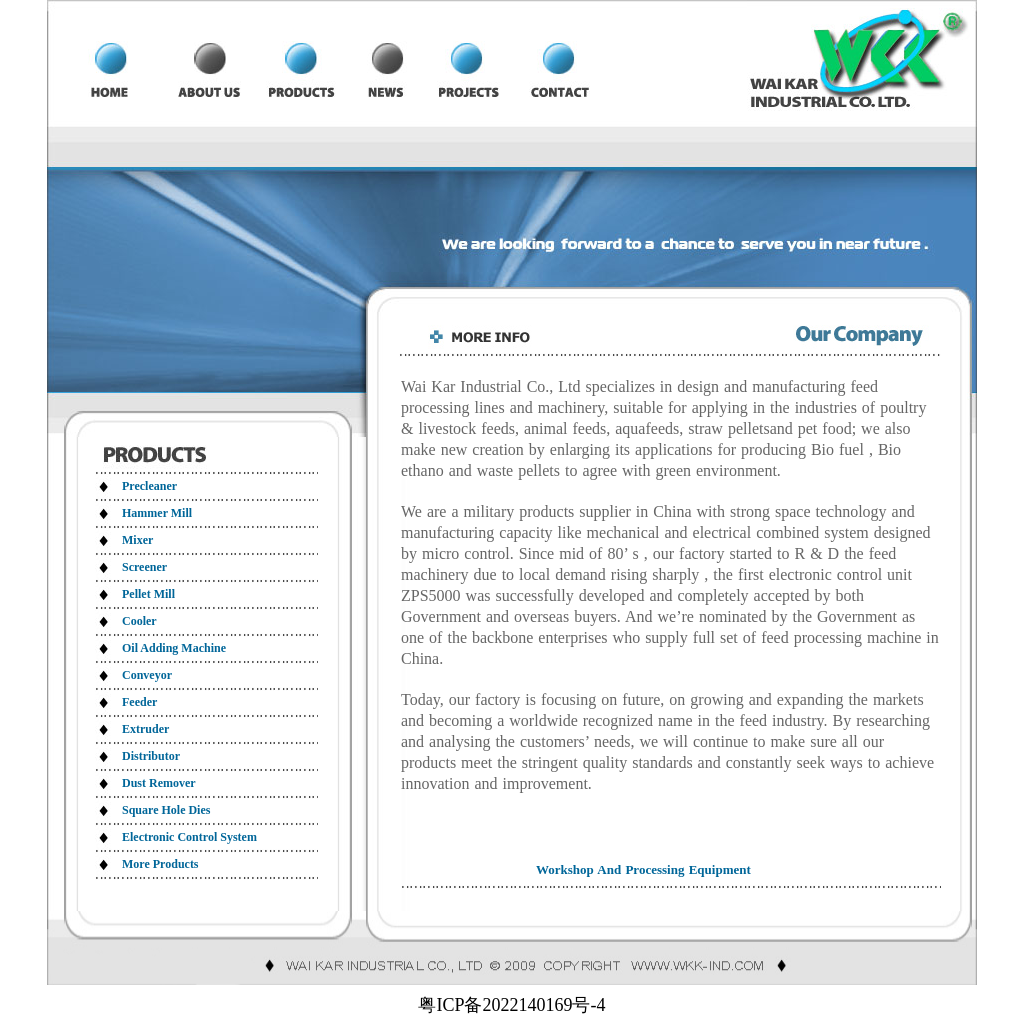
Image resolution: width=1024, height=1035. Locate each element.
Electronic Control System (189, 837)
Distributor (151, 756)
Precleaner (149, 486)
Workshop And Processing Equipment (643, 869)
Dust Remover (159, 783)
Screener (144, 567)
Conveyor (147, 675)
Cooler (139, 621)
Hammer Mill (157, 513)
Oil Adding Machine (174, 648)
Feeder (139, 702)
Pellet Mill (148, 594)
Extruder (145, 729)
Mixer (137, 540)
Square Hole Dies (166, 810)
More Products (160, 864)
